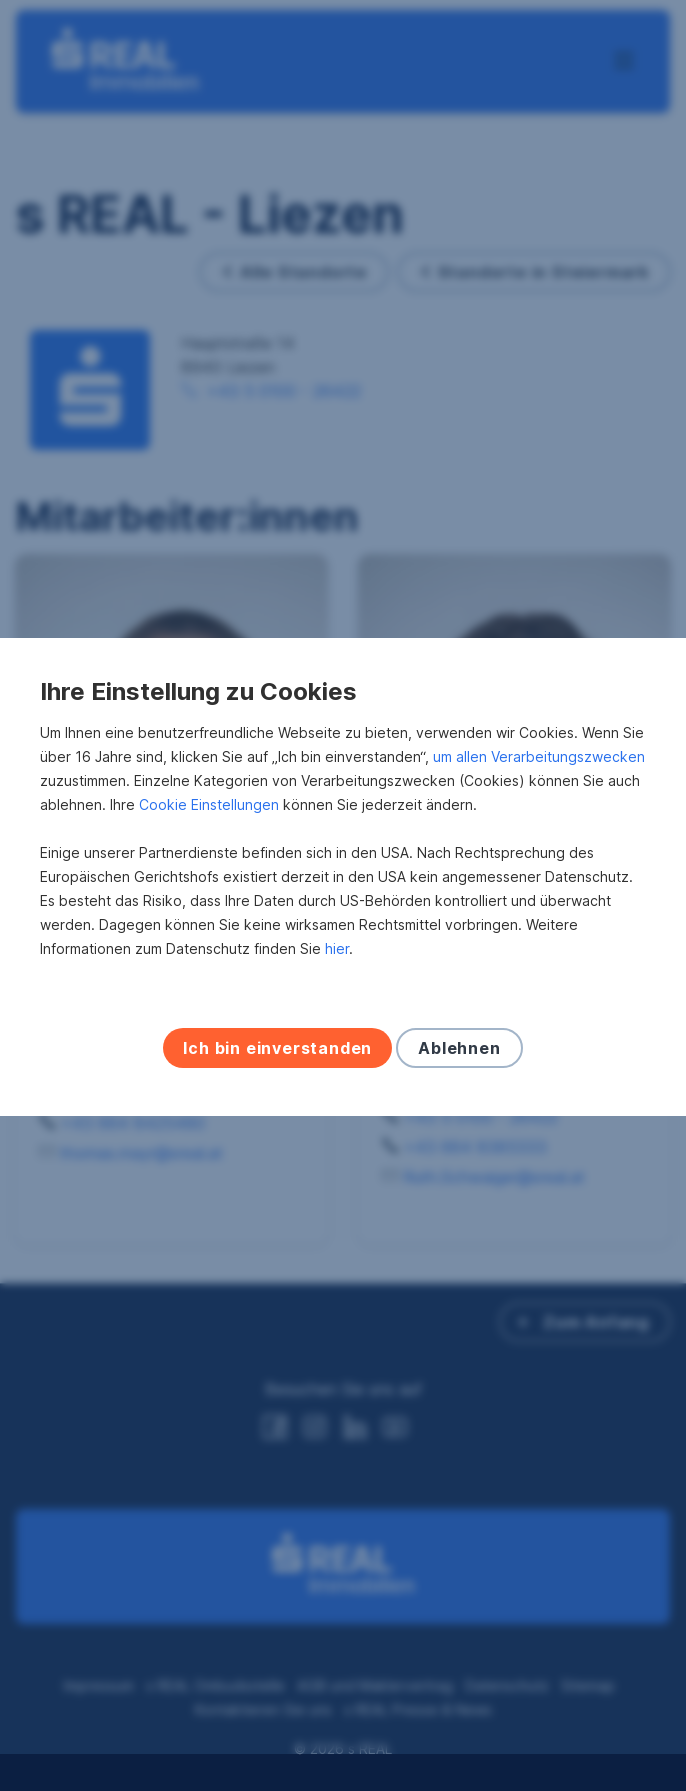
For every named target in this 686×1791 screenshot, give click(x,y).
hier (337, 967)
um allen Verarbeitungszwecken (539, 775)
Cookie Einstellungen (209, 823)
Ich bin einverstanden (277, 1067)
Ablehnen (459, 1067)
